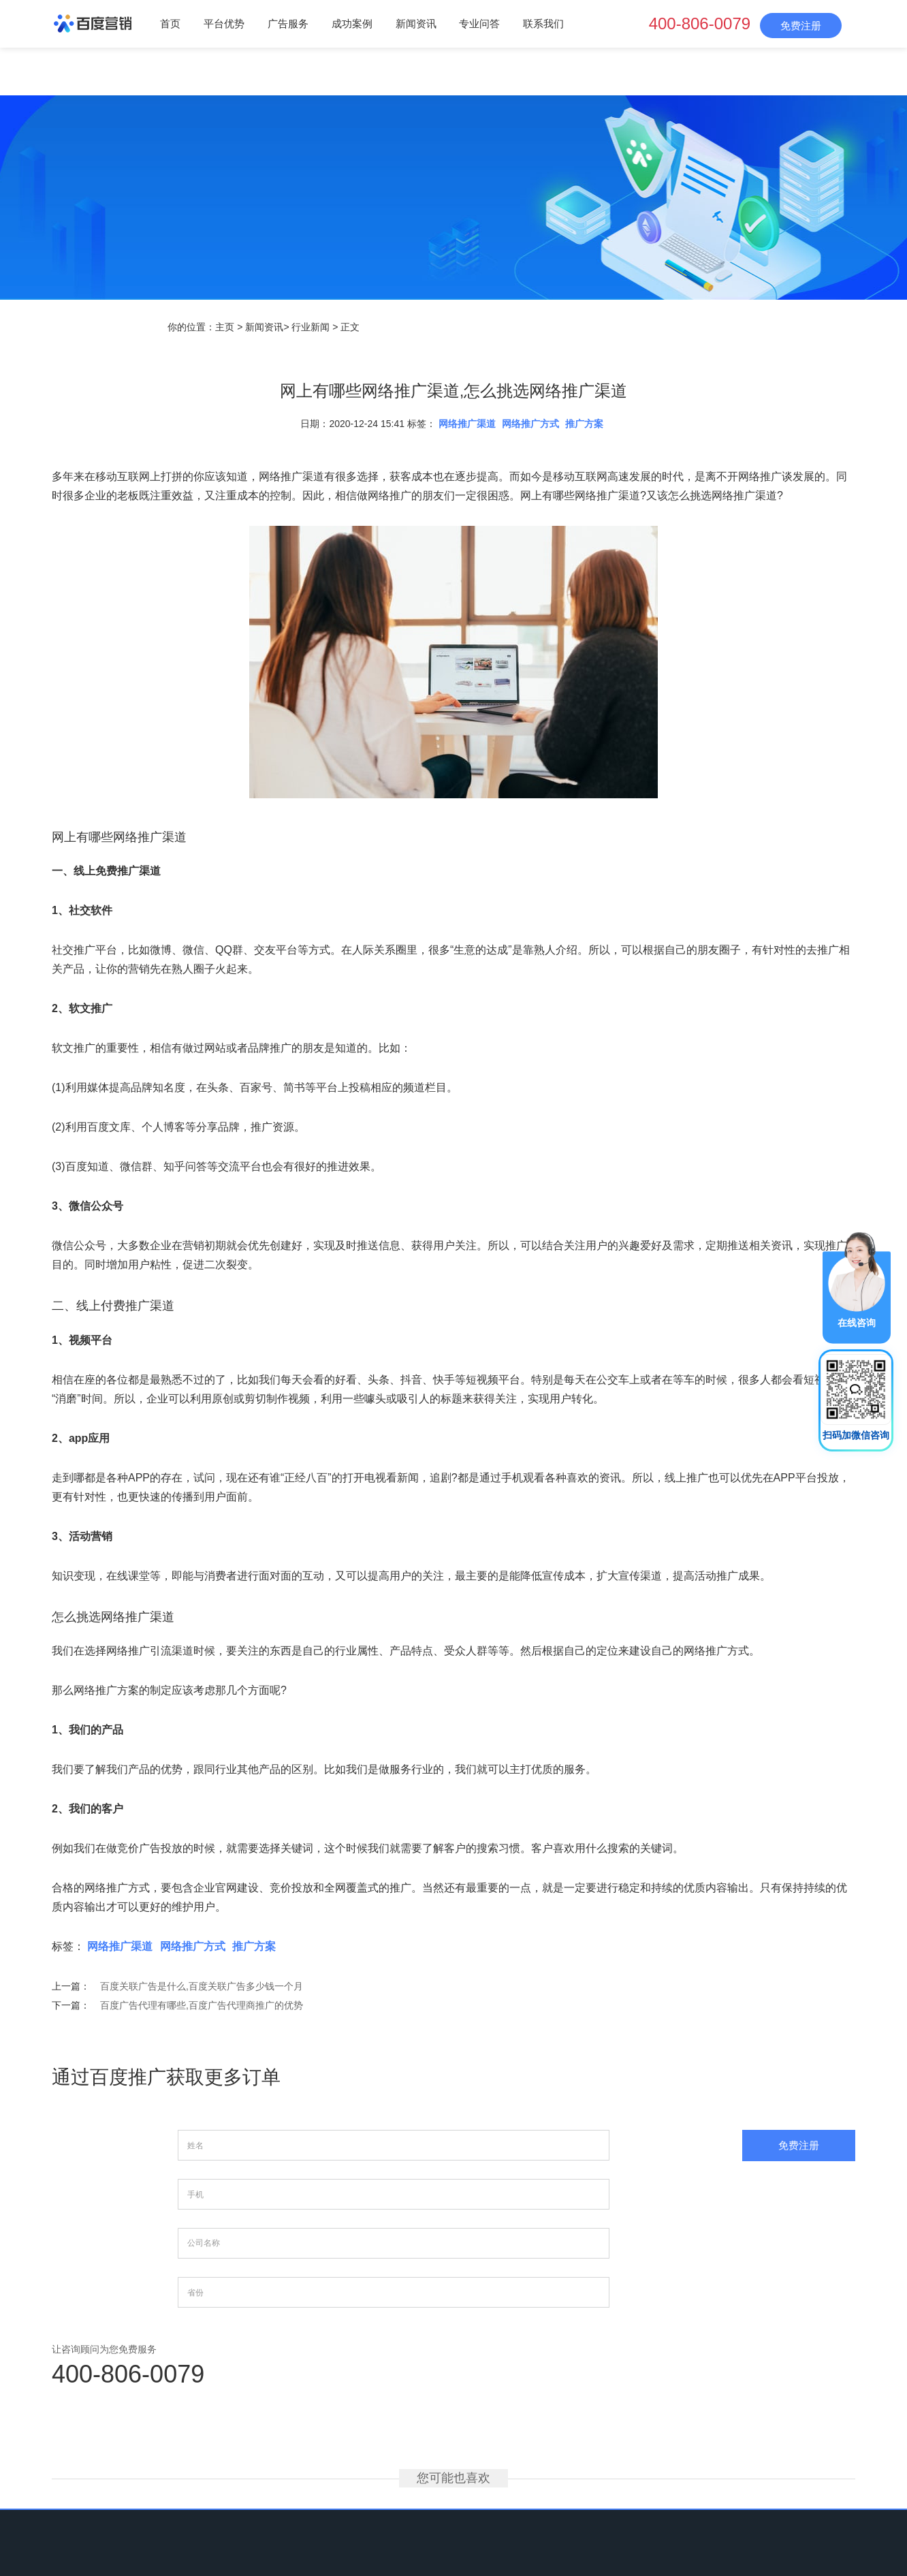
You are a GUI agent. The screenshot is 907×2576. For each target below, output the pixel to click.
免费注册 (800, 25)
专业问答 (479, 23)
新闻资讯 (416, 23)
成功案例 (352, 23)
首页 (170, 23)
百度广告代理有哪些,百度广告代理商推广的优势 (201, 2005)
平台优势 (224, 23)
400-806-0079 (699, 23)
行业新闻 (310, 326)
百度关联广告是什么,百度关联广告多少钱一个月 (201, 1986)
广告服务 (288, 23)
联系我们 (543, 23)
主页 (224, 326)
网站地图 (610, 2484)
